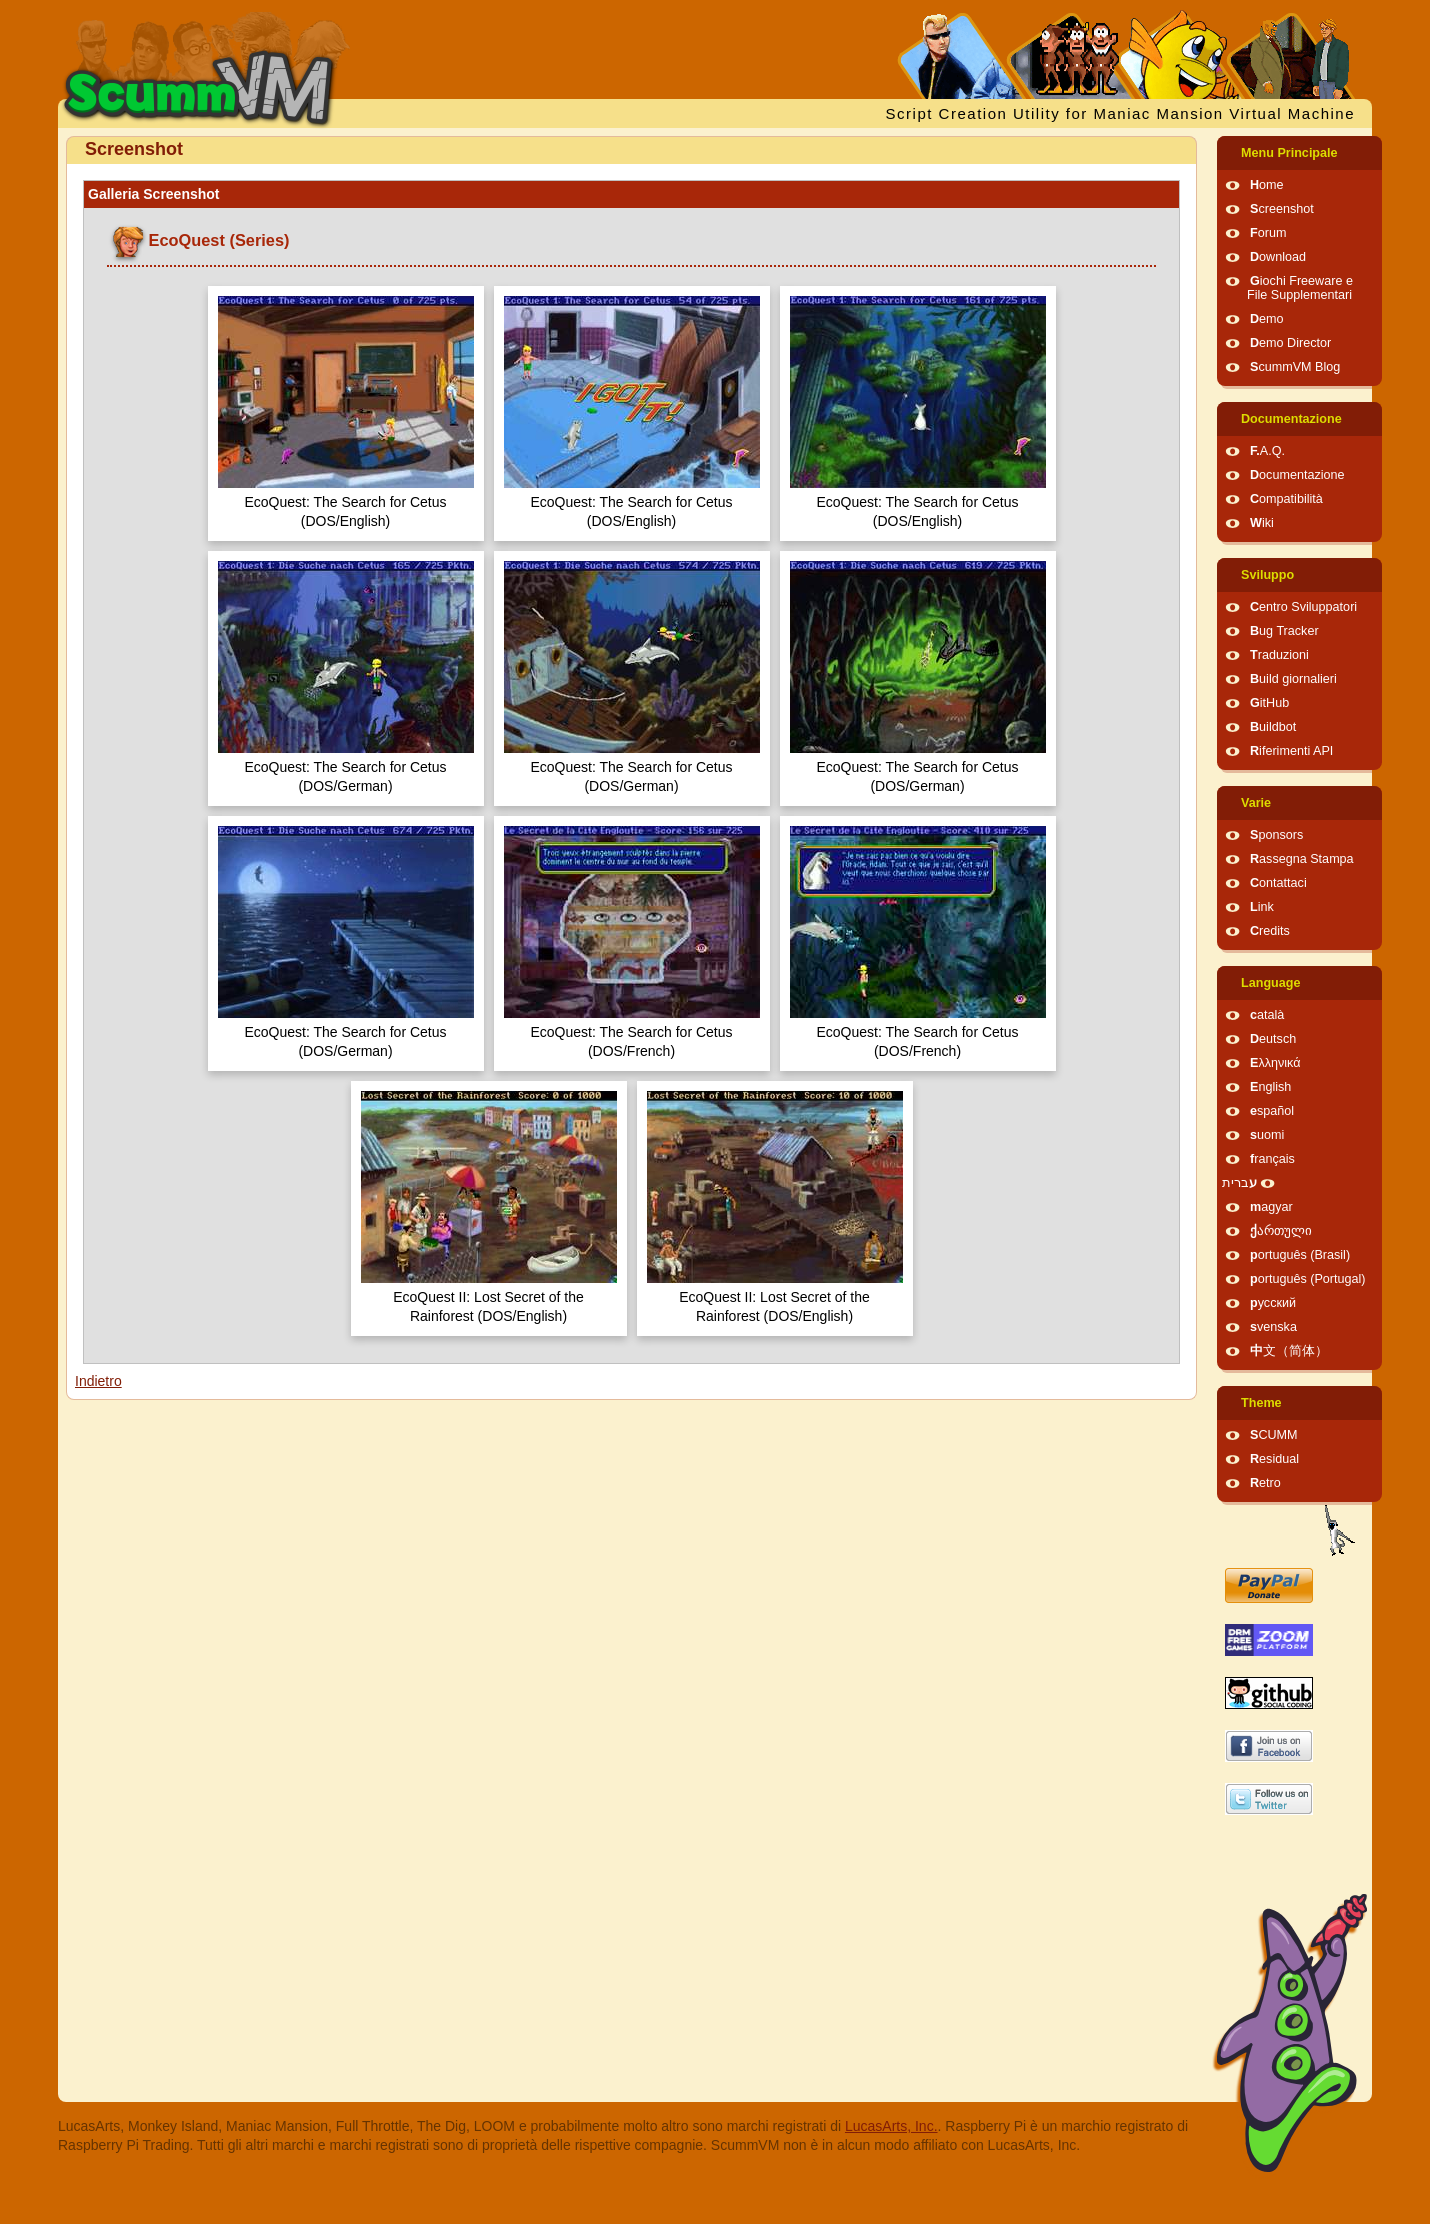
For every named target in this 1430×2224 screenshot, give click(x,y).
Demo (1267, 319)
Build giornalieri (1293, 679)
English (1270, 1087)
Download (1278, 257)
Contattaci (1278, 883)
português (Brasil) (1300, 1255)
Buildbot (1273, 727)
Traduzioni (1279, 655)
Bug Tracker (1284, 631)
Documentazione (1291, 419)
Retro (1265, 1483)
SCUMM (1274, 1435)
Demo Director (1290, 343)
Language (1270, 983)
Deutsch (1273, 1039)
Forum (1268, 233)
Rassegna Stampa (1302, 859)
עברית (1239, 1183)
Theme (1261, 1403)
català (1267, 1015)
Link (1262, 907)
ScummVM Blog (1295, 367)
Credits (1270, 931)
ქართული (1281, 1231)
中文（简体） (1289, 1351)
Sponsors (1276, 835)
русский (1273, 1303)
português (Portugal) (1308, 1279)
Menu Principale (1289, 153)
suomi (1267, 1135)
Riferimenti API (1291, 751)
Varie (1256, 803)
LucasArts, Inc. (891, 2126)
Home (1267, 185)
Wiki (1262, 523)
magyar (1271, 1207)
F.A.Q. (1267, 451)
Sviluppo (1267, 575)
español (1272, 1111)
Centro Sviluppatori (1303, 607)
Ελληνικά (1275, 1063)
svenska (1273, 1327)
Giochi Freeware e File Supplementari (1300, 288)
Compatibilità (1286, 499)
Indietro (98, 1381)
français (1272, 1159)
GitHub (1269, 703)
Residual (1274, 1459)
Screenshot (1282, 209)
